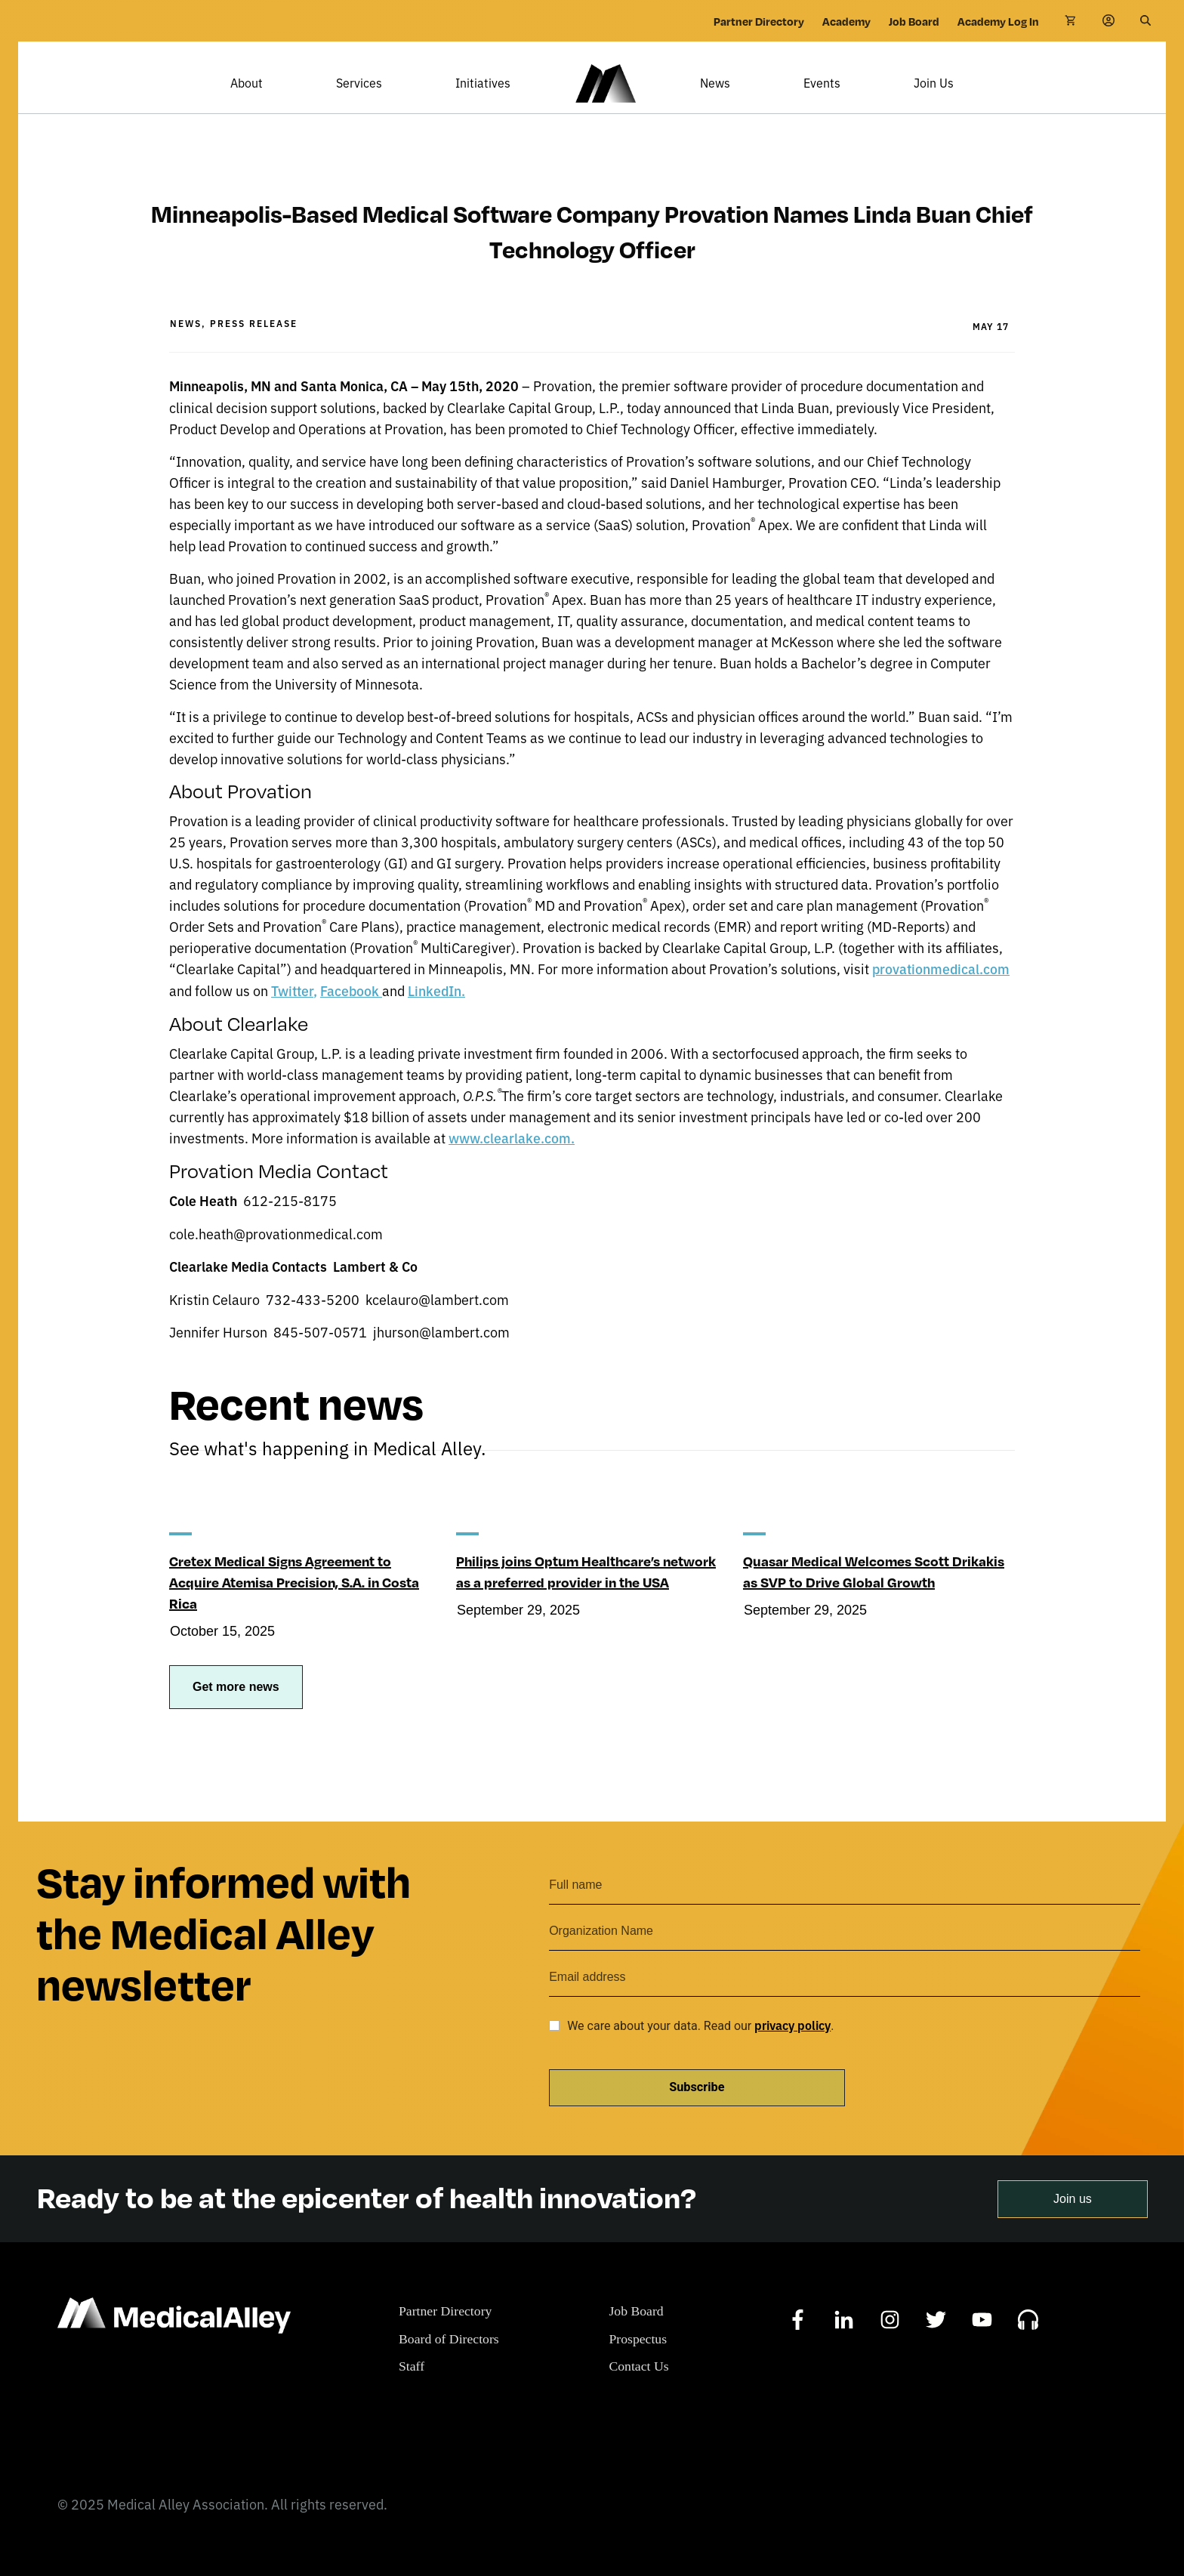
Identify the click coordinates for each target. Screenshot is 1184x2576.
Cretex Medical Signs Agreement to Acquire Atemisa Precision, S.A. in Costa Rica (295, 1603)
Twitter (293, 1013)
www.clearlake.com (510, 1160)
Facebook (351, 1013)
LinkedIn (437, 1013)
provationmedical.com (942, 991)
